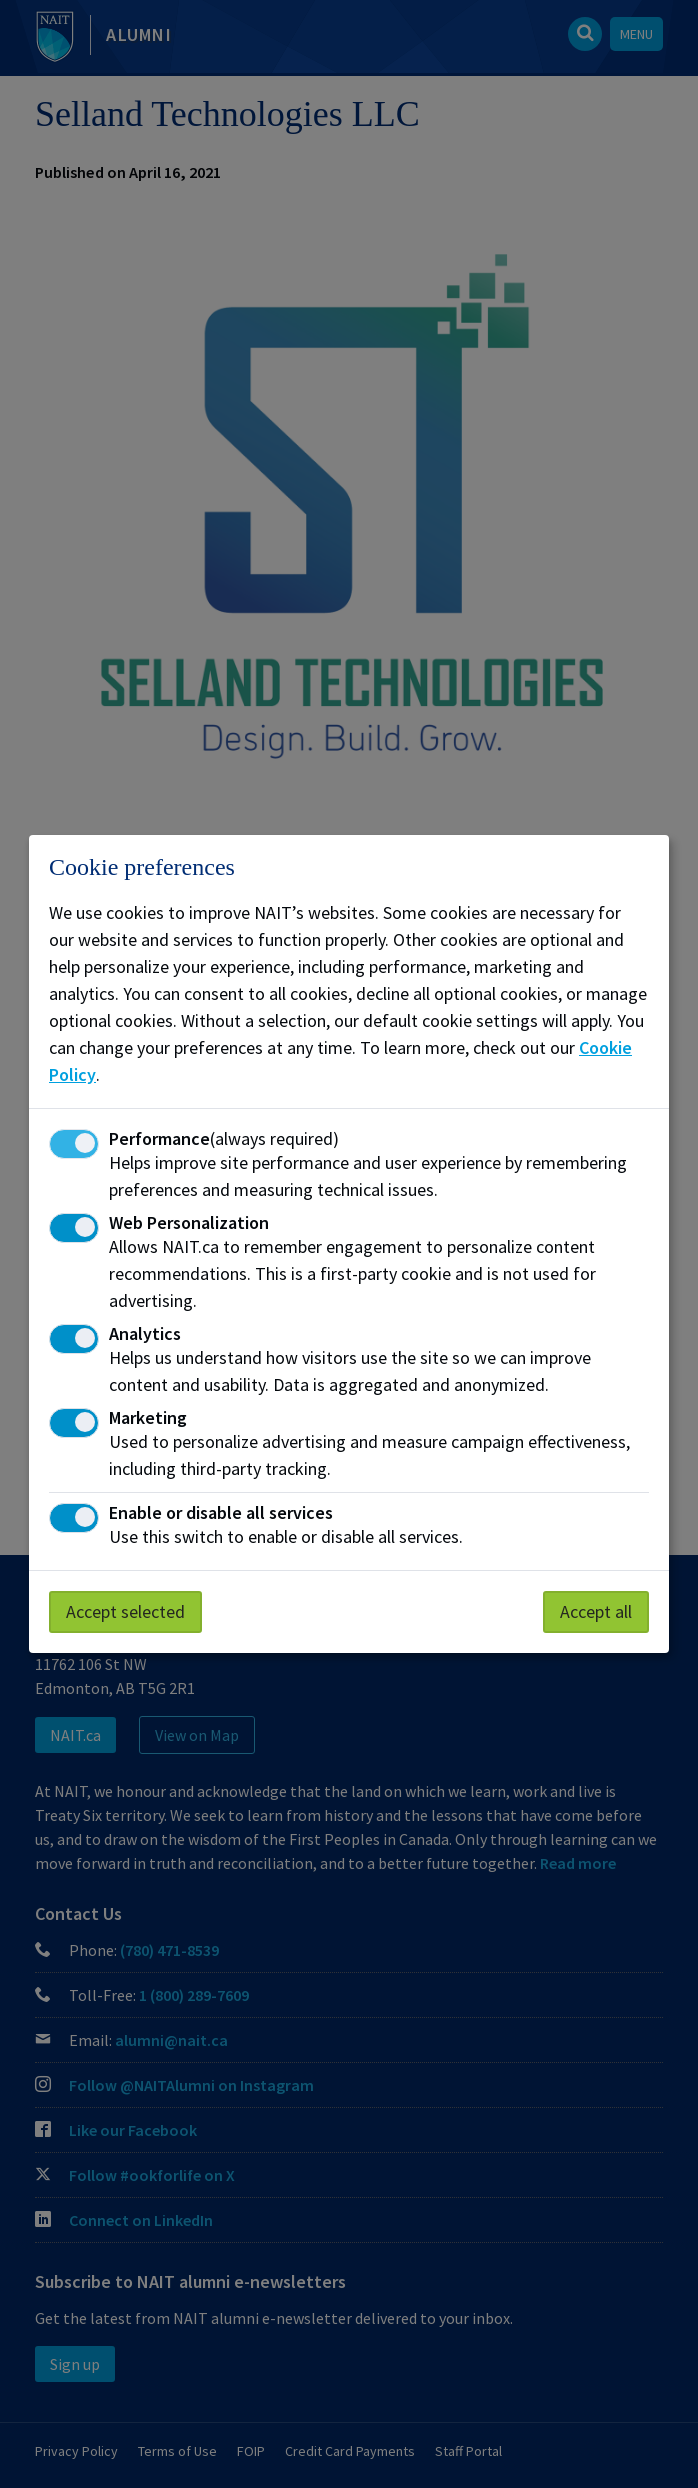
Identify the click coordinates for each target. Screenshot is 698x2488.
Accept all (596, 1611)
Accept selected (125, 1611)
